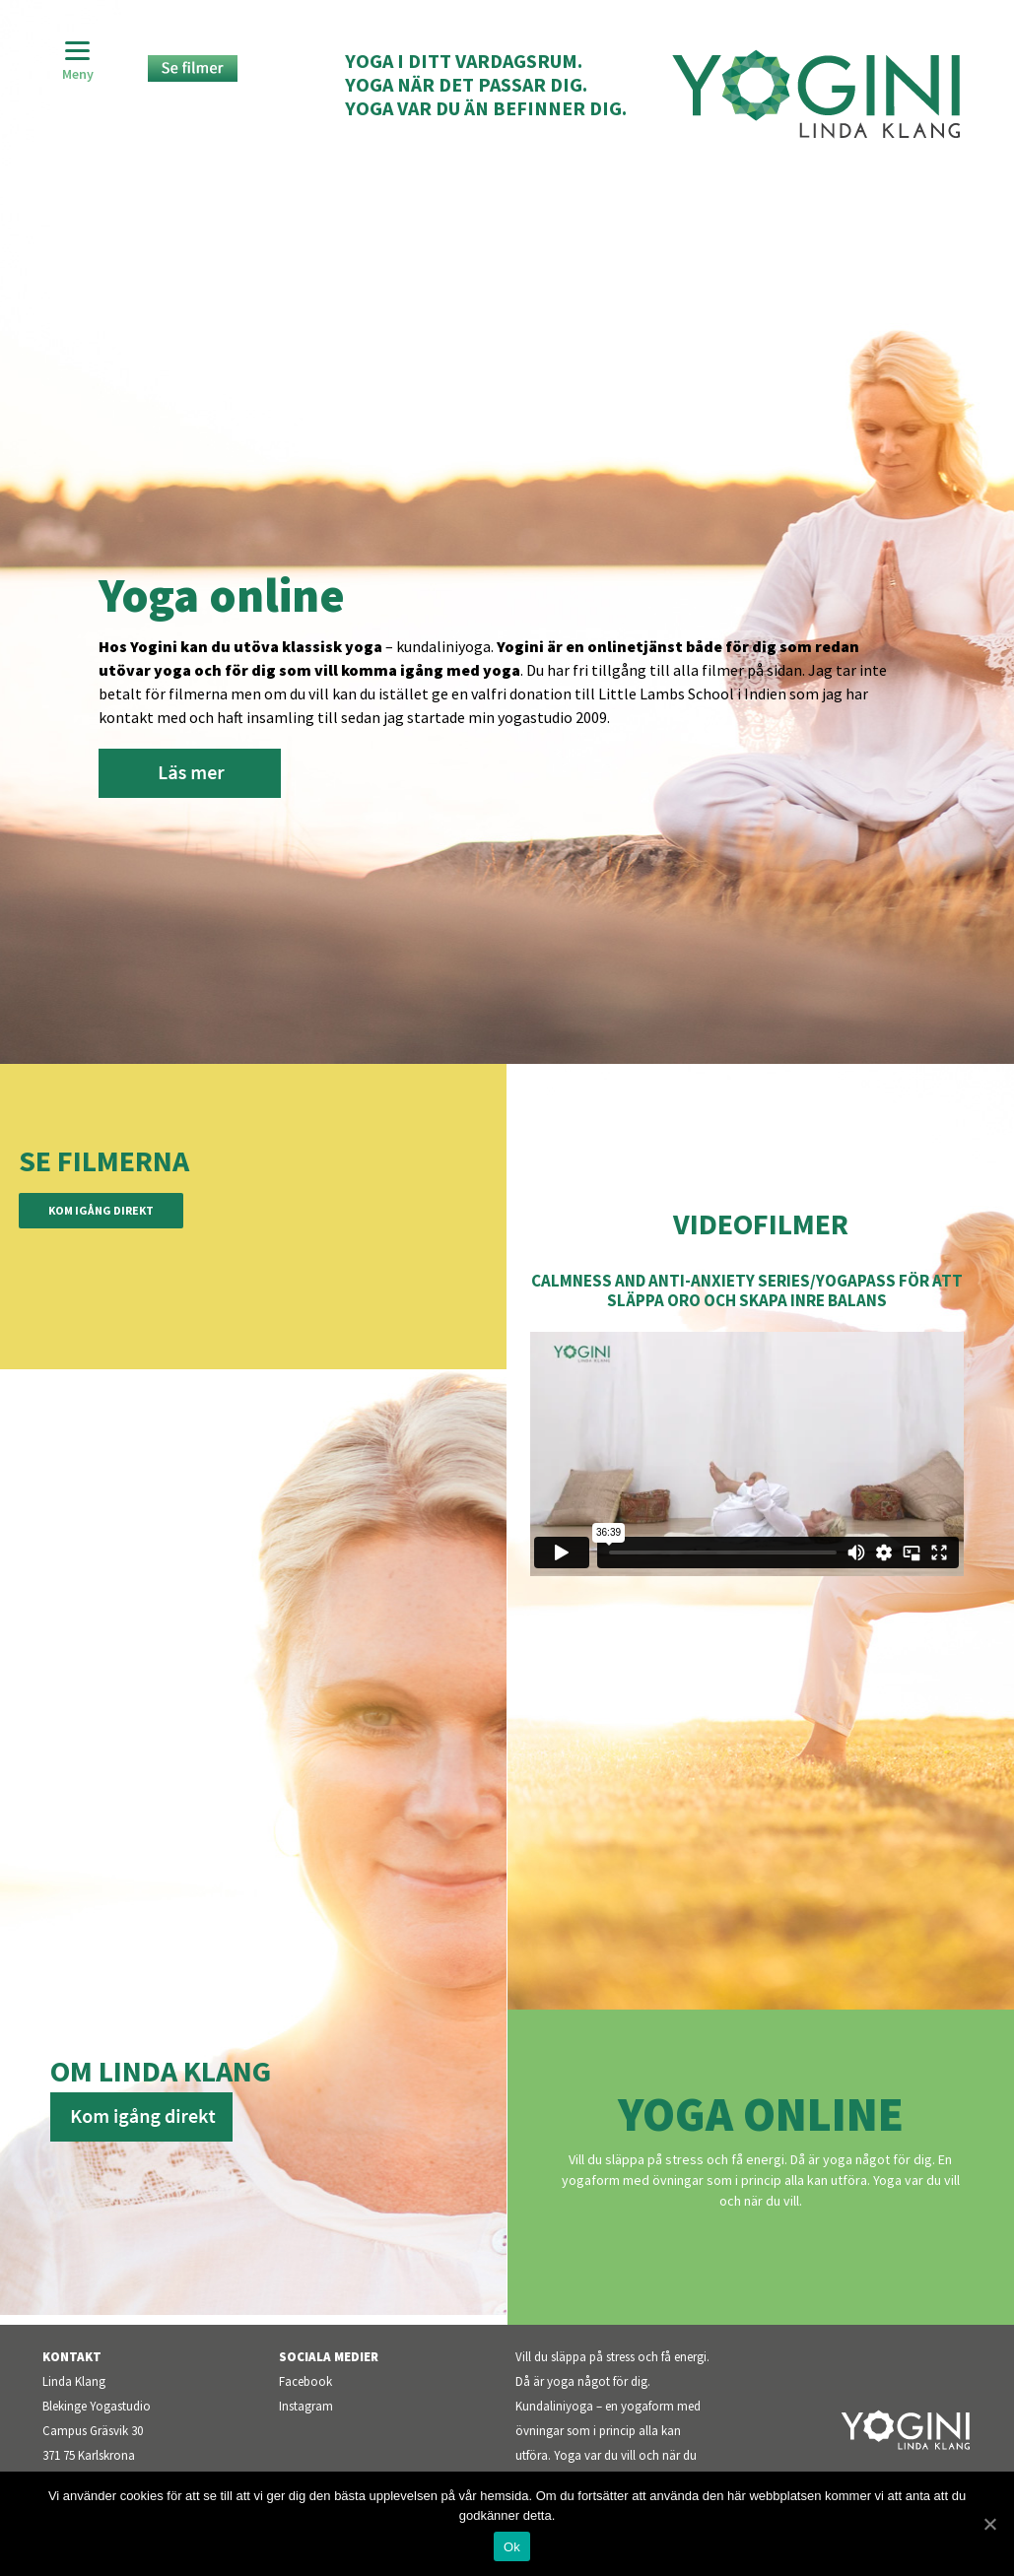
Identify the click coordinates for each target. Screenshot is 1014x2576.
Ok (512, 2547)
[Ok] (989, 2524)
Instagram (306, 2406)
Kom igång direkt (101, 1210)
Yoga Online (761, 2114)
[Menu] (77, 61)
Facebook (305, 2381)
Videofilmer (760, 1223)
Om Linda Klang (160, 2070)
